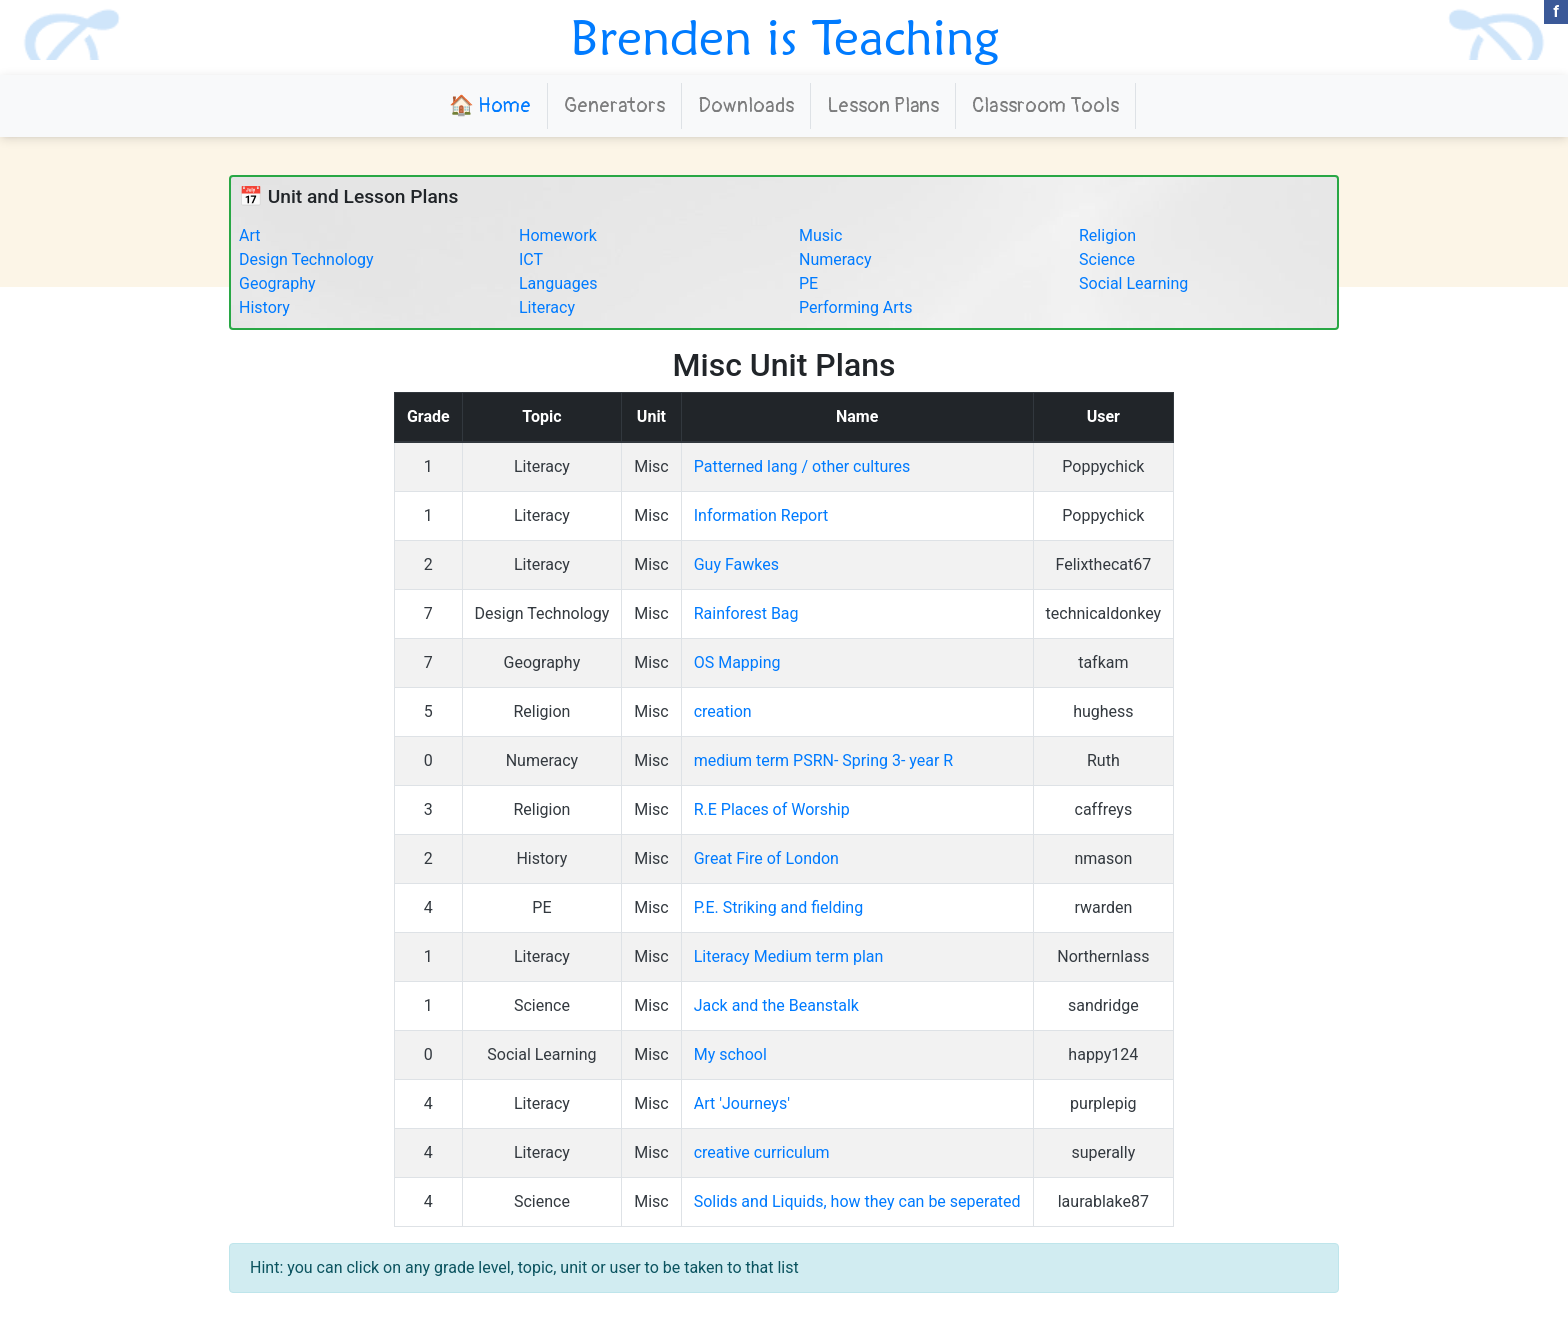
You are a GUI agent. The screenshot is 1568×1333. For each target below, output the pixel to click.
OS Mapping (737, 662)
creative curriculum (762, 1152)
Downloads (746, 105)
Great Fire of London (766, 858)
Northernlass (1103, 956)
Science (1107, 259)
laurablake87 (1103, 1201)
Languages (558, 283)
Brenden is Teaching (784, 37)
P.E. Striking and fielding (778, 907)
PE (808, 283)
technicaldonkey (1104, 613)
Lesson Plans (883, 105)
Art (249, 235)
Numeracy (835, 259)
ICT (531, 259)
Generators (614, 105)
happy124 (1103, 1054)
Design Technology (306, 259)
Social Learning (1133, 283)
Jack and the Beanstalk (776, 1005)
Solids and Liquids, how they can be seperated (857, 1201)
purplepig (1103, 1103)
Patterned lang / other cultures (802, 466)
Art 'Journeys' (742, 1103)
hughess (1103, 711)
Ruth (1103, 760)
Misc (651, 466)
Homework (558, 235)
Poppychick (1103, 466)
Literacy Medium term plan (789, 956)
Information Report (761, 515)
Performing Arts (856, 307)
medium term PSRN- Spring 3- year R (824, 760)
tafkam (1103, 662)
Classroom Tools (1045, 105)
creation (723, 711)
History (264, 307)
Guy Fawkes (736, 564)
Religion (1107, 235)
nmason (1103, 858)
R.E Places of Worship (772, 809)
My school (730, 1054)
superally (1103, 1152)
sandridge (1103, 1005)
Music (820, 235)
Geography (277, 283)
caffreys (1104, 809)
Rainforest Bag (746, 613)
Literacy (547, 307)
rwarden (1103, 907)
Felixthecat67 (1103, 564)
